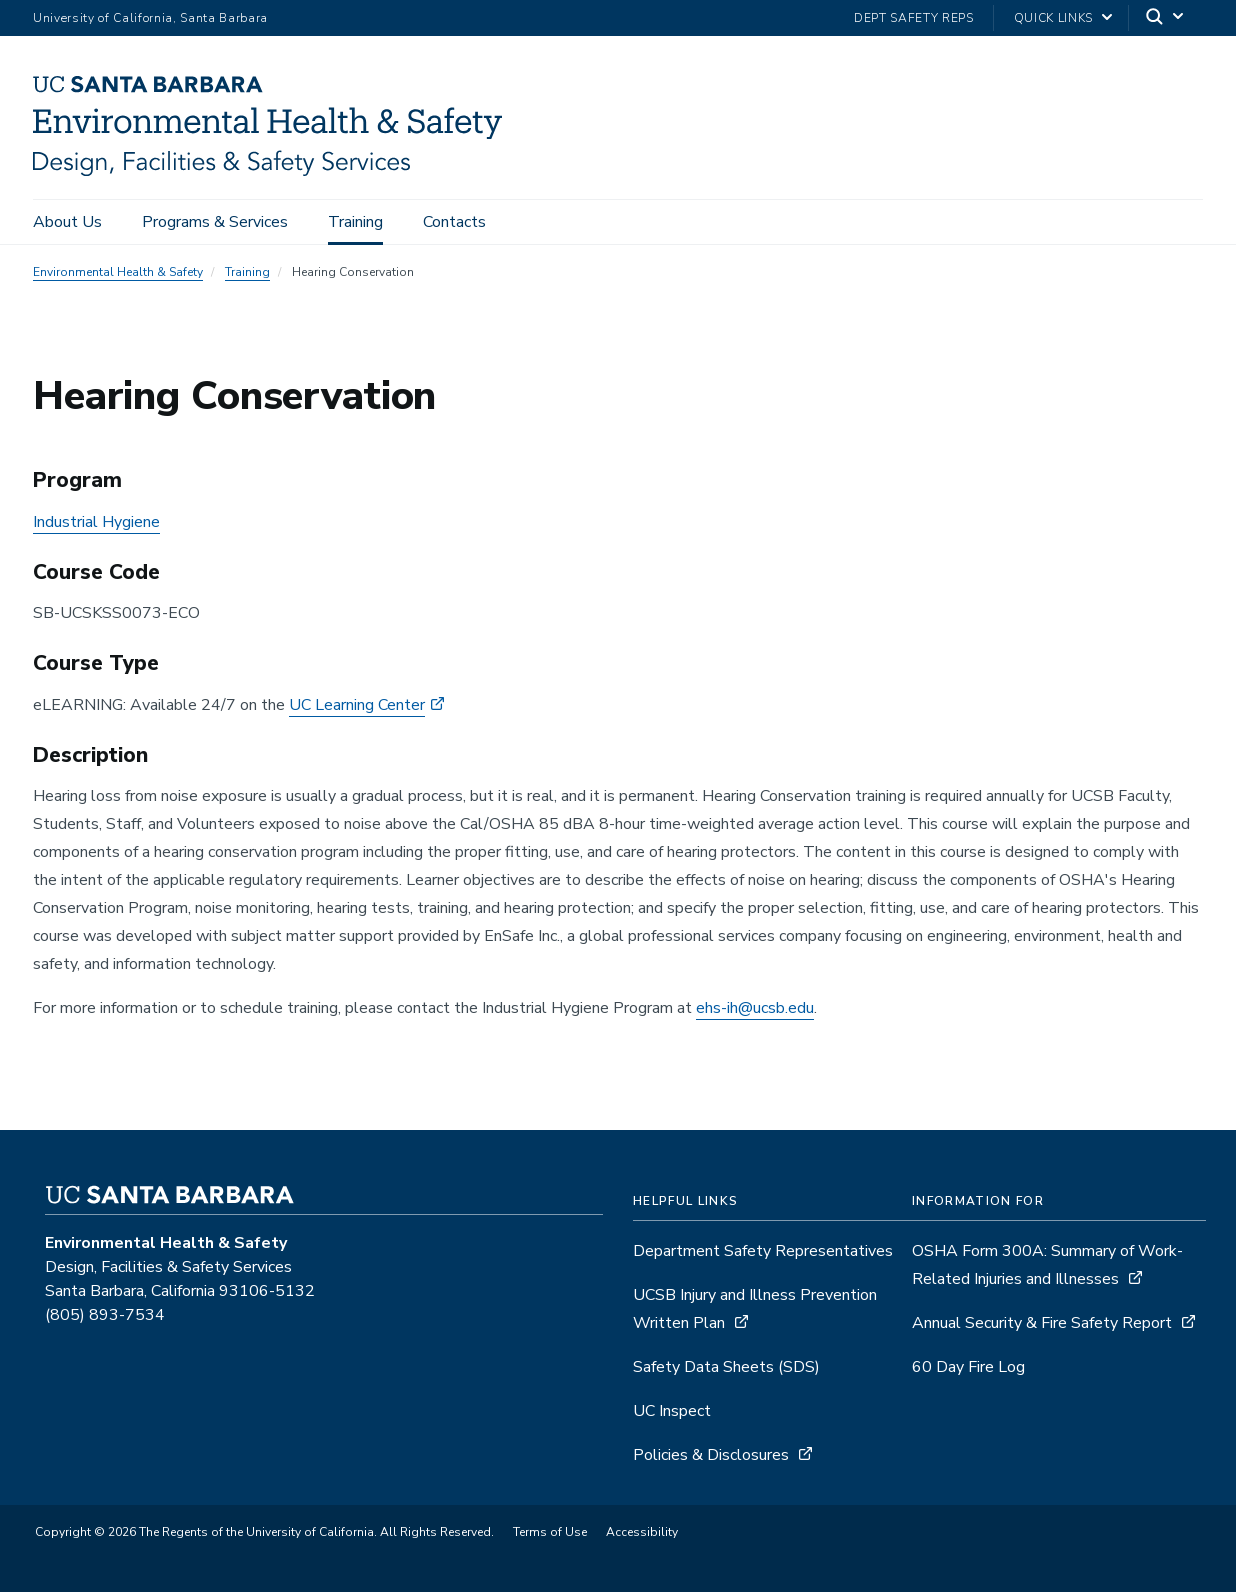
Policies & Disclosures (711, 1455)
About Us (67, 222)
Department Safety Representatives (763, 1251)
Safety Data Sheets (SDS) (726, 1367)
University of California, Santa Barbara (150, 18)
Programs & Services (215, 222)
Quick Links (1053, 18)
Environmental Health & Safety (118, 272)
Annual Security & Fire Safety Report (1042, 1323)
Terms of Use (550, 1532)
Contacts (454, 222)
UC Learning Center (357, 705)
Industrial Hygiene (96, 522)
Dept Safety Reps (914, 18)
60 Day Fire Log (968, 1367)
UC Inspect (672, 1411)
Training (355, 222)
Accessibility (642, 1532)
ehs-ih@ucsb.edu (755, 1008)
